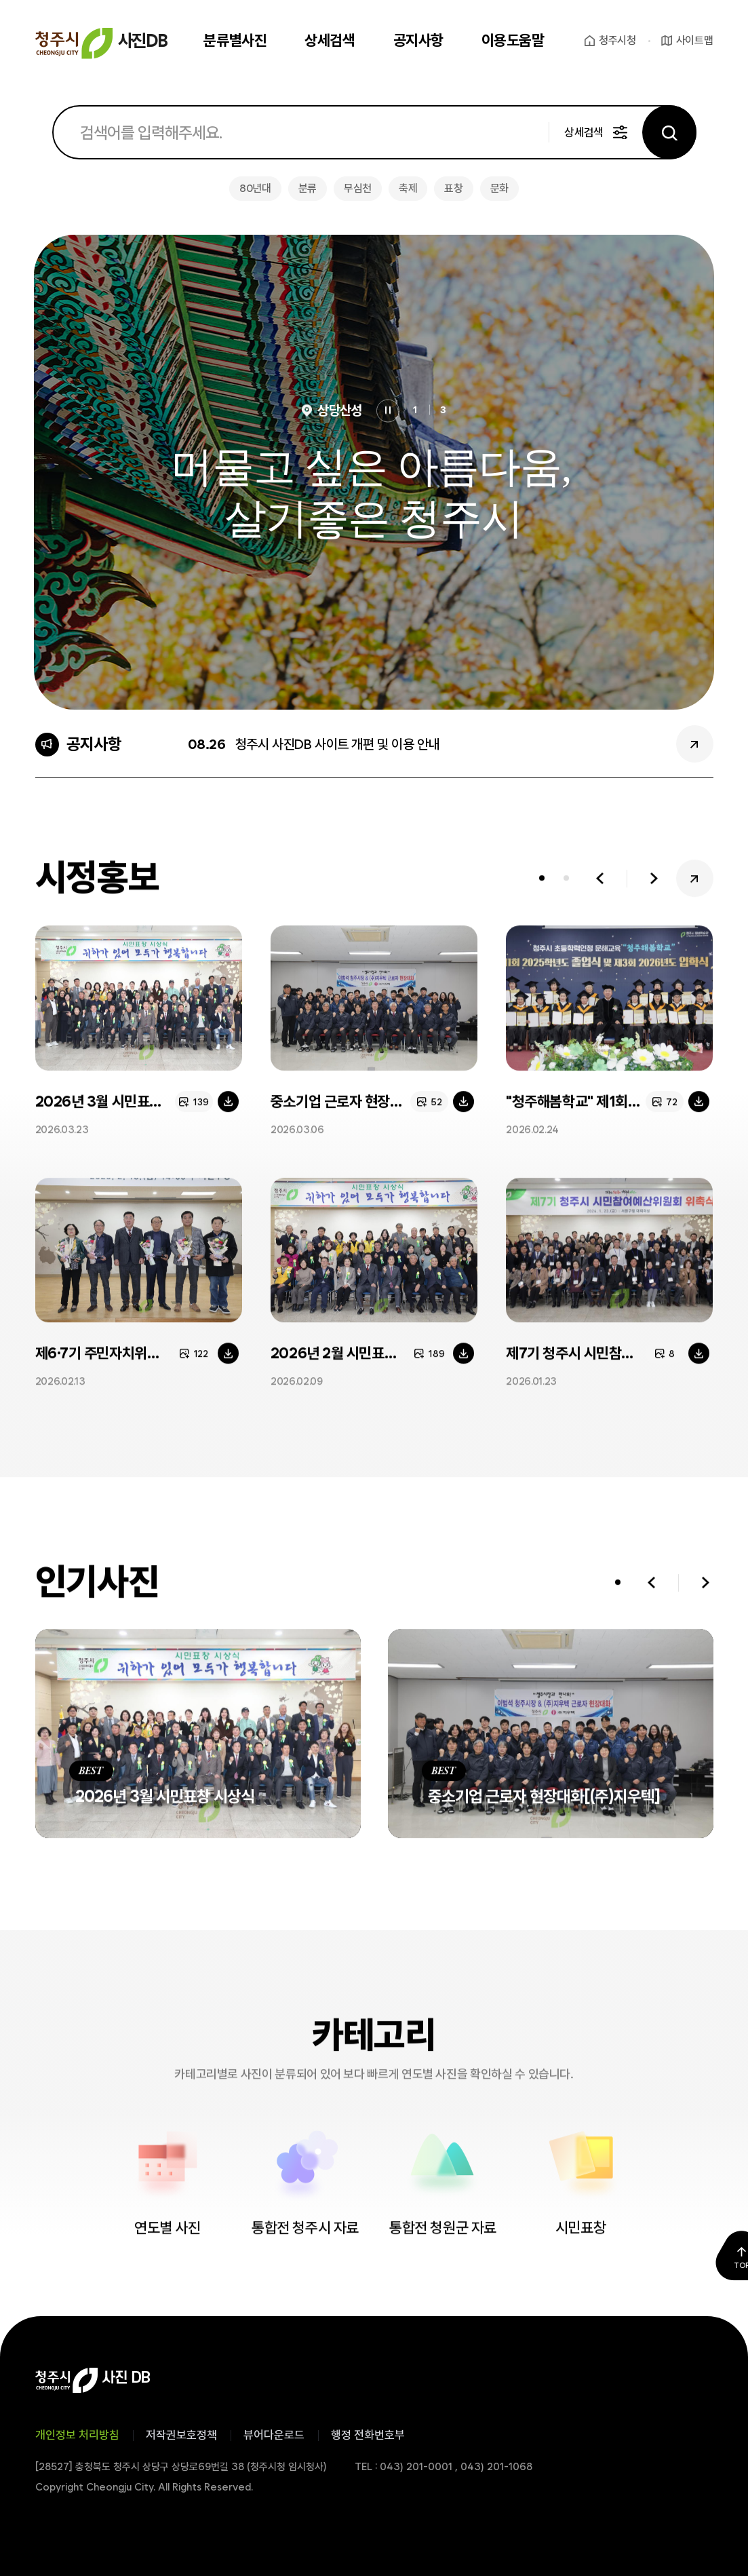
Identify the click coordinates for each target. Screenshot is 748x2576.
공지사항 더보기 (694, 744)
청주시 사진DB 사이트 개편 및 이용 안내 (337, 744)
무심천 (358, 188)
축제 (408, 188)
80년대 (255, 188)
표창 (453, 188)
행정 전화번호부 (368, 2435)
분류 (307, 188)
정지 (387, 411)
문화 (499, 188)
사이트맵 (694, 40)
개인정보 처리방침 (77, 2435)
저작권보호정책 (181, 2435)
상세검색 (583, 132)
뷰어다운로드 (273, 2435)
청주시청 (617, 40)
